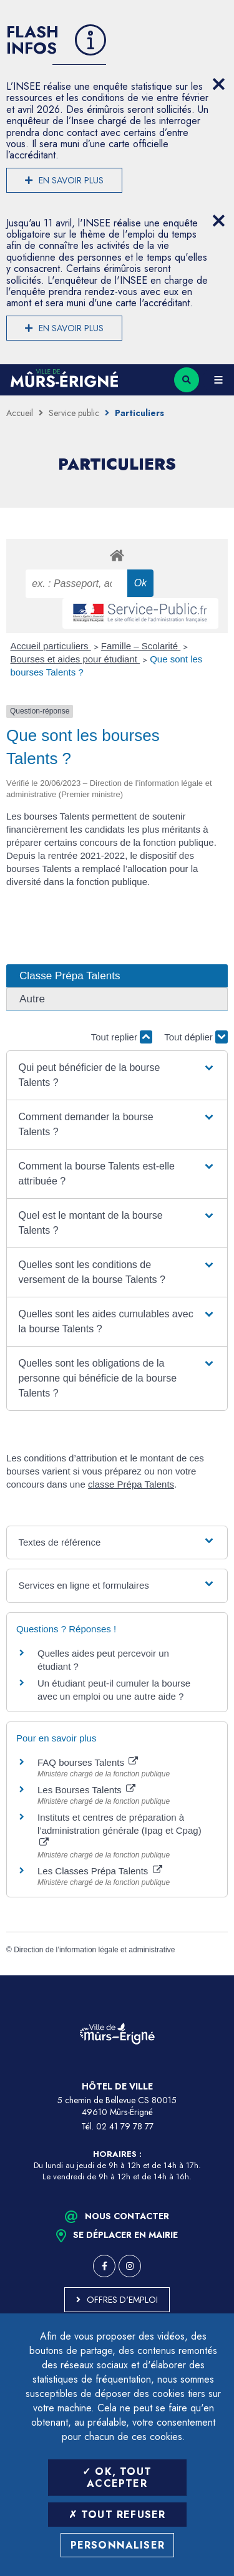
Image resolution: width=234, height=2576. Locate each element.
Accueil (19, 413)
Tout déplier (196, 1036)
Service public (74, 413)
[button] (117, 1075)
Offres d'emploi (122, 2299)
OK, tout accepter (117, 2477)
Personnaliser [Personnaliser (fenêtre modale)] (118, 2545)
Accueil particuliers (51, 646)
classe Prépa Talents (131, 1484)
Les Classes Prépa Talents (99, 1871)
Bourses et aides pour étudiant (75, 659)
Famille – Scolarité (141, 646)
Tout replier (121, 1036)
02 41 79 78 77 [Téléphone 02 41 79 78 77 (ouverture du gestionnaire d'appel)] (125, 2126)
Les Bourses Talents (86, 1789)
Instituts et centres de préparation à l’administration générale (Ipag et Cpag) (119, 1829)
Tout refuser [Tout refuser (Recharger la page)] (117, 2514)
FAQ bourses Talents (87, 1762)
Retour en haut (215, 1975)
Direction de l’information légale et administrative (94, 1949)
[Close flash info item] (218, 84)
